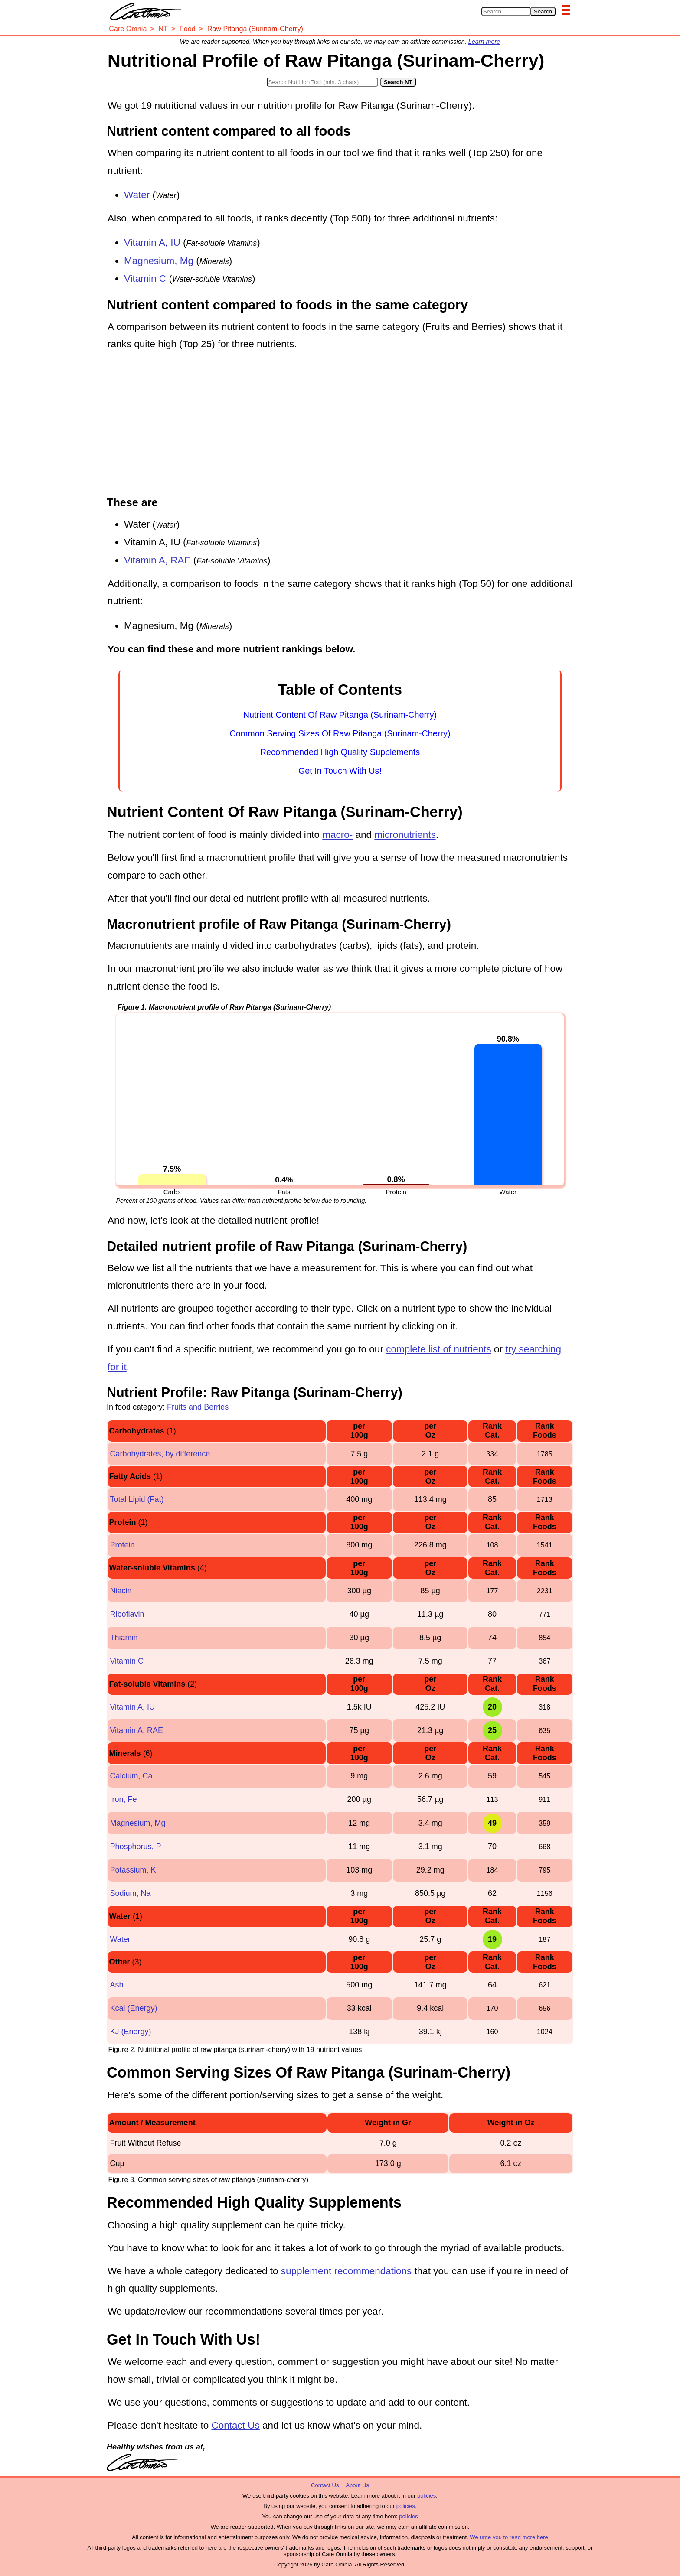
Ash (116, 1984)
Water (137, 194)
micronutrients (404, 834)
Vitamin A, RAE (157, 560)
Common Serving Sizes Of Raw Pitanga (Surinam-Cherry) (340, 733)
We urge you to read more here (509, 2537)
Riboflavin (127, 1614)
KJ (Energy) (130, 2031)
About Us (357, 2485)
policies (426, 2495)
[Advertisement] (340, 424)
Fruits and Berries (198, 1407)
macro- (337, 834)
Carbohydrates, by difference (160, 1453)
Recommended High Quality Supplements (340, 752)
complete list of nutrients (438, 1349)
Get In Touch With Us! (340, 770)
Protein (122, 1544)
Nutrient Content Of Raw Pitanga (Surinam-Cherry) (340, 715)
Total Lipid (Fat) (136, 1499)
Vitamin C (145, 278)
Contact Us (235, 2425)
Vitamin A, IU (152, 242)
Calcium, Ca (131, 1776)
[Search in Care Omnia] (505, 11)
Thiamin (123, 1637)
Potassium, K (133, 1870)
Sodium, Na (130, 1893)
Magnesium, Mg (158, 260)
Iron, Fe (123, 1799)
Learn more (484, 41)
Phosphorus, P (135, 1846)
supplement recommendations (346, 2271)
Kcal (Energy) (133, 2008)
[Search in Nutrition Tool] (322, 82)
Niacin (120, 1590)
